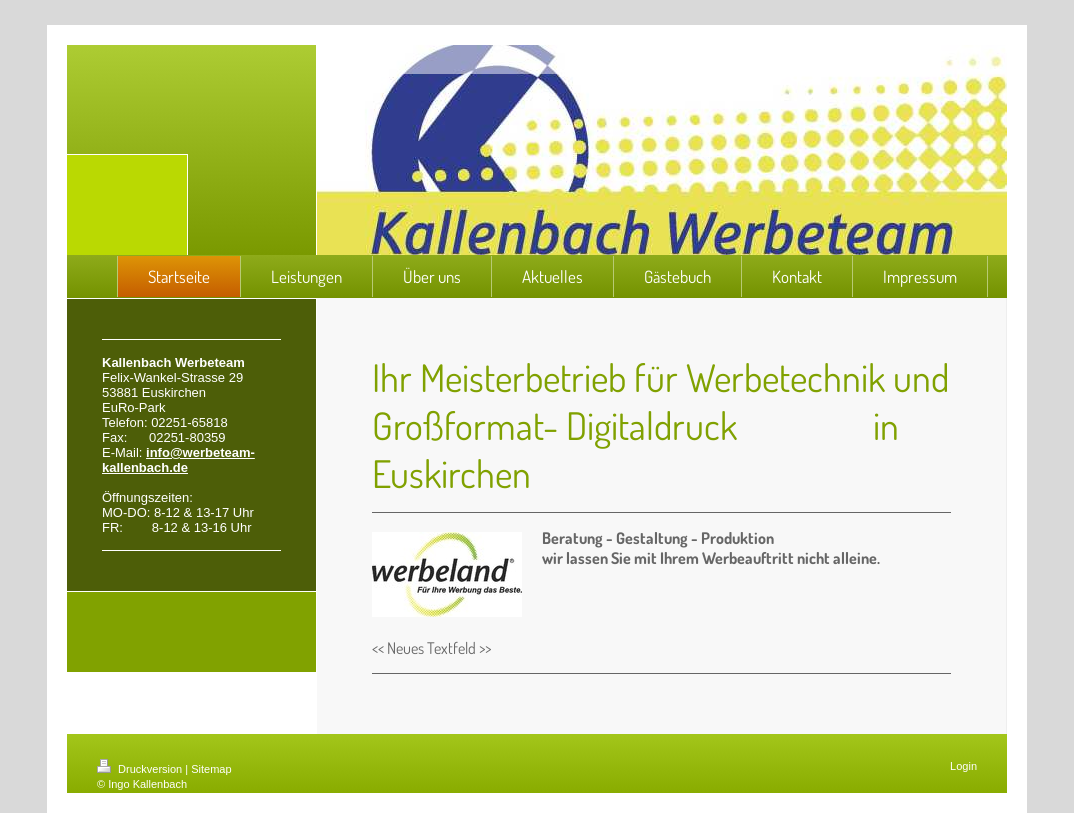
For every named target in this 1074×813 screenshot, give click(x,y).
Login (963, 766)
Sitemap (211, 769)
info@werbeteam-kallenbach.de (178, 460)
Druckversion (141, 769)
